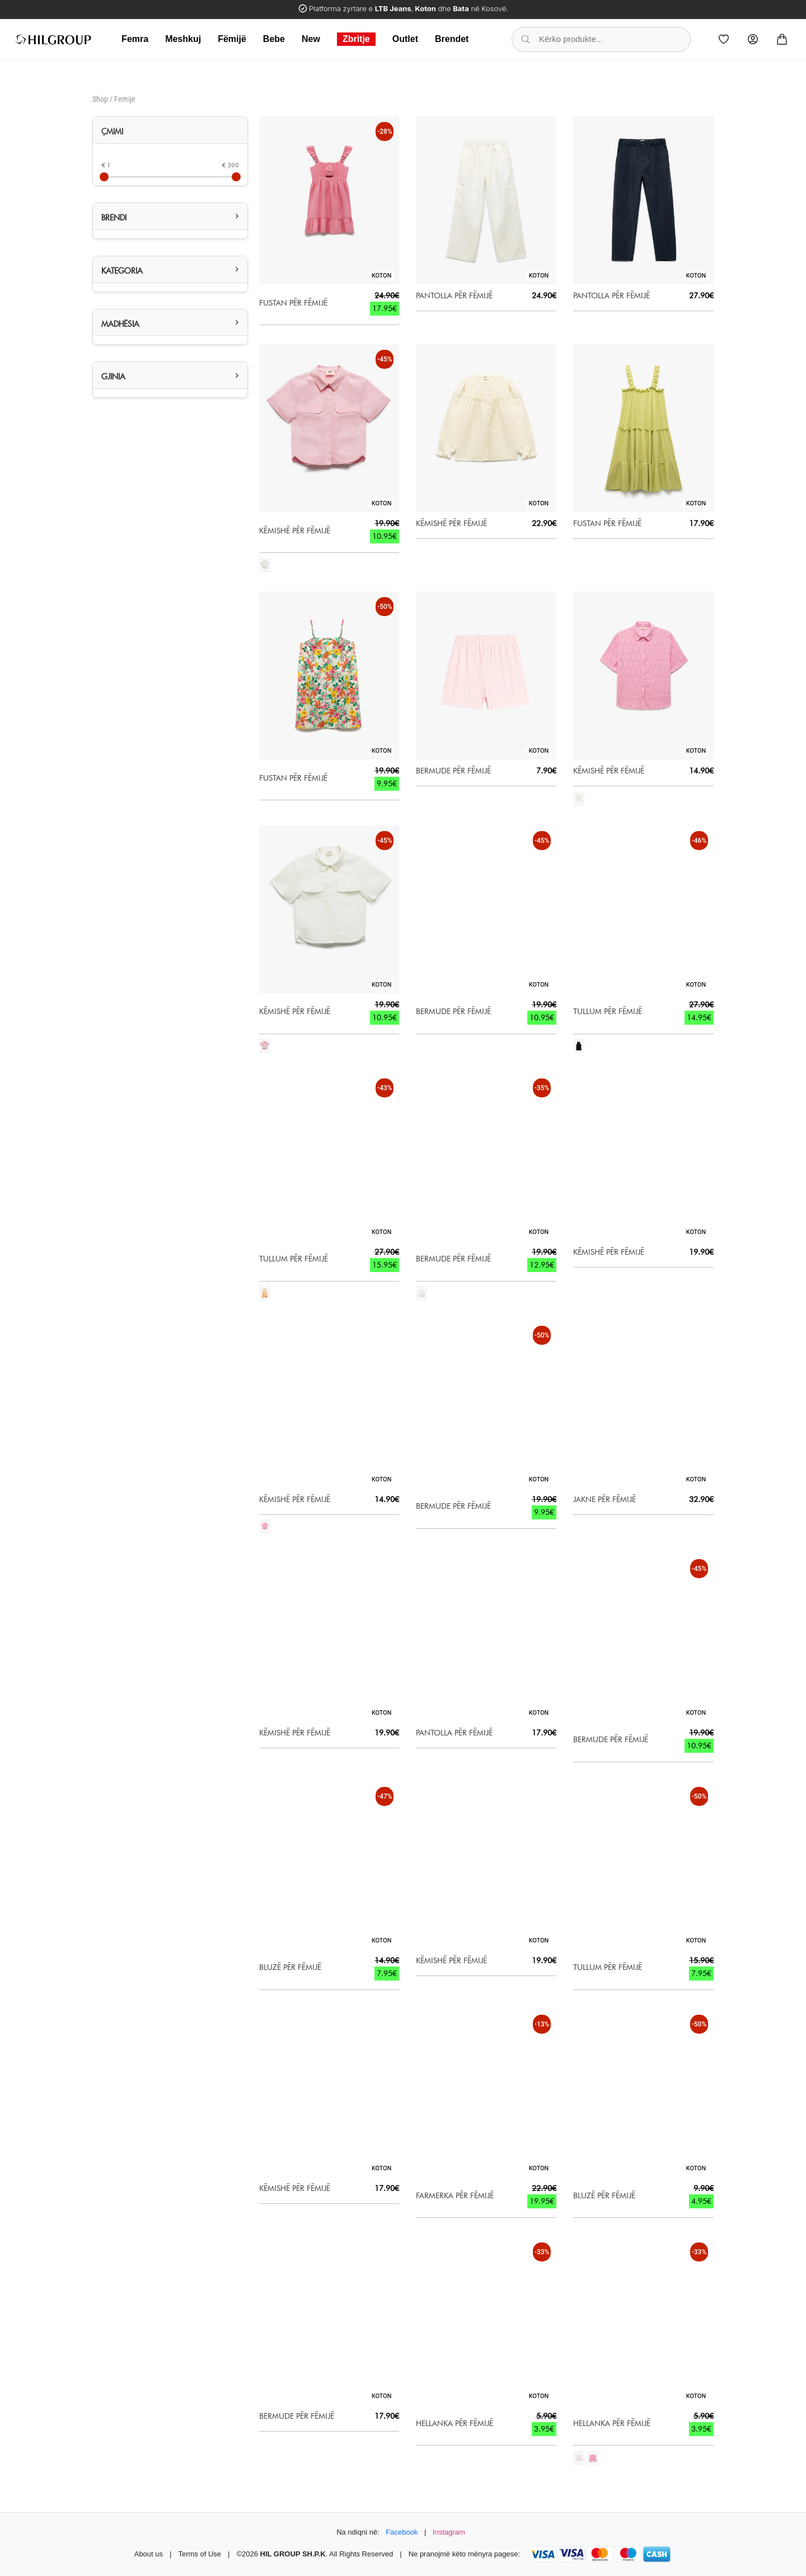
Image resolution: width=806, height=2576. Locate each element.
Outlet (405, 39)
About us (148, 2554)
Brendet (451, 39)
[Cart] (782, 39)
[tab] (170, 130)
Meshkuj (183, 39)
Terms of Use (199, 2554)
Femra (134, 39)
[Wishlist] (723, 39)
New (311, 39)
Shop (100, 99)
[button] (170, 216)
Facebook (402, 2532)
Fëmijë (232, 39)
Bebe (274, 39)
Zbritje (356, 39)
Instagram (449, 2532)
